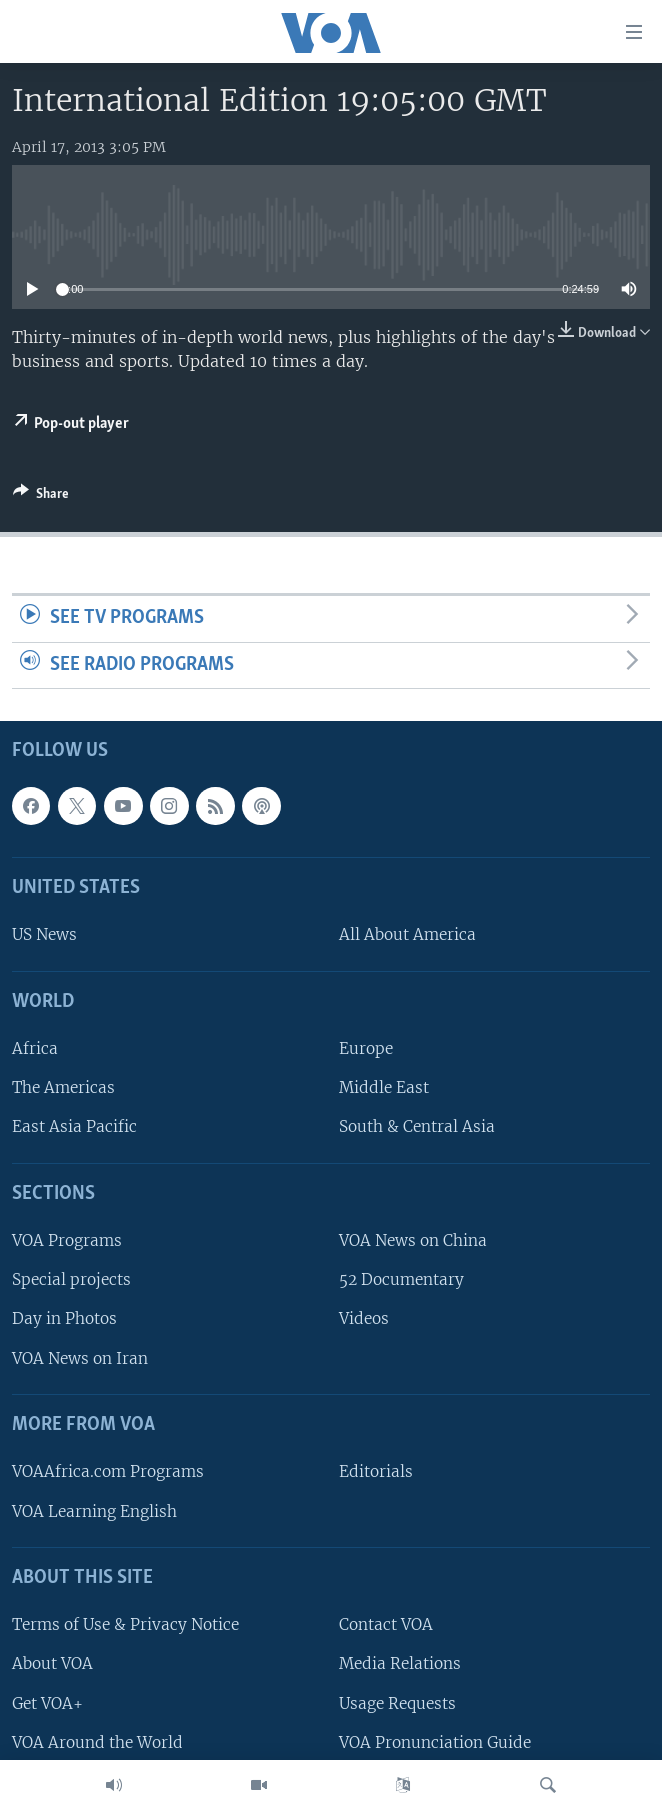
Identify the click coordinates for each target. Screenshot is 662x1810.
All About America (407, 935)
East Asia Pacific (74, 1127)
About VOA (52, 1664)
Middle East (384, 1088)
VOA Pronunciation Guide (435, 1742)
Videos (364, 1319)
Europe (366, 1049)
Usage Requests (397, 1703)
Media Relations (400, 1664)
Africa (35, 1049)
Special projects (71, 1280)
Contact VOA (386, 1625)
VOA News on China (413, 1241)
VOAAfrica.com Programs (108, 1472)
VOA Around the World (97, 1742)
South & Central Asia (417, 1127)
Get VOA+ (47, 1703)
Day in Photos (64, 1319)
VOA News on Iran (80, 1358)
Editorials (376, 1472)
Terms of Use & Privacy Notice (125, 1625)
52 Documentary (401, 1280)
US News (44, 935)
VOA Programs (67, 1241)
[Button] (41, 497)
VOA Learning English (94, 1511)
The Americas (63, 1088)
